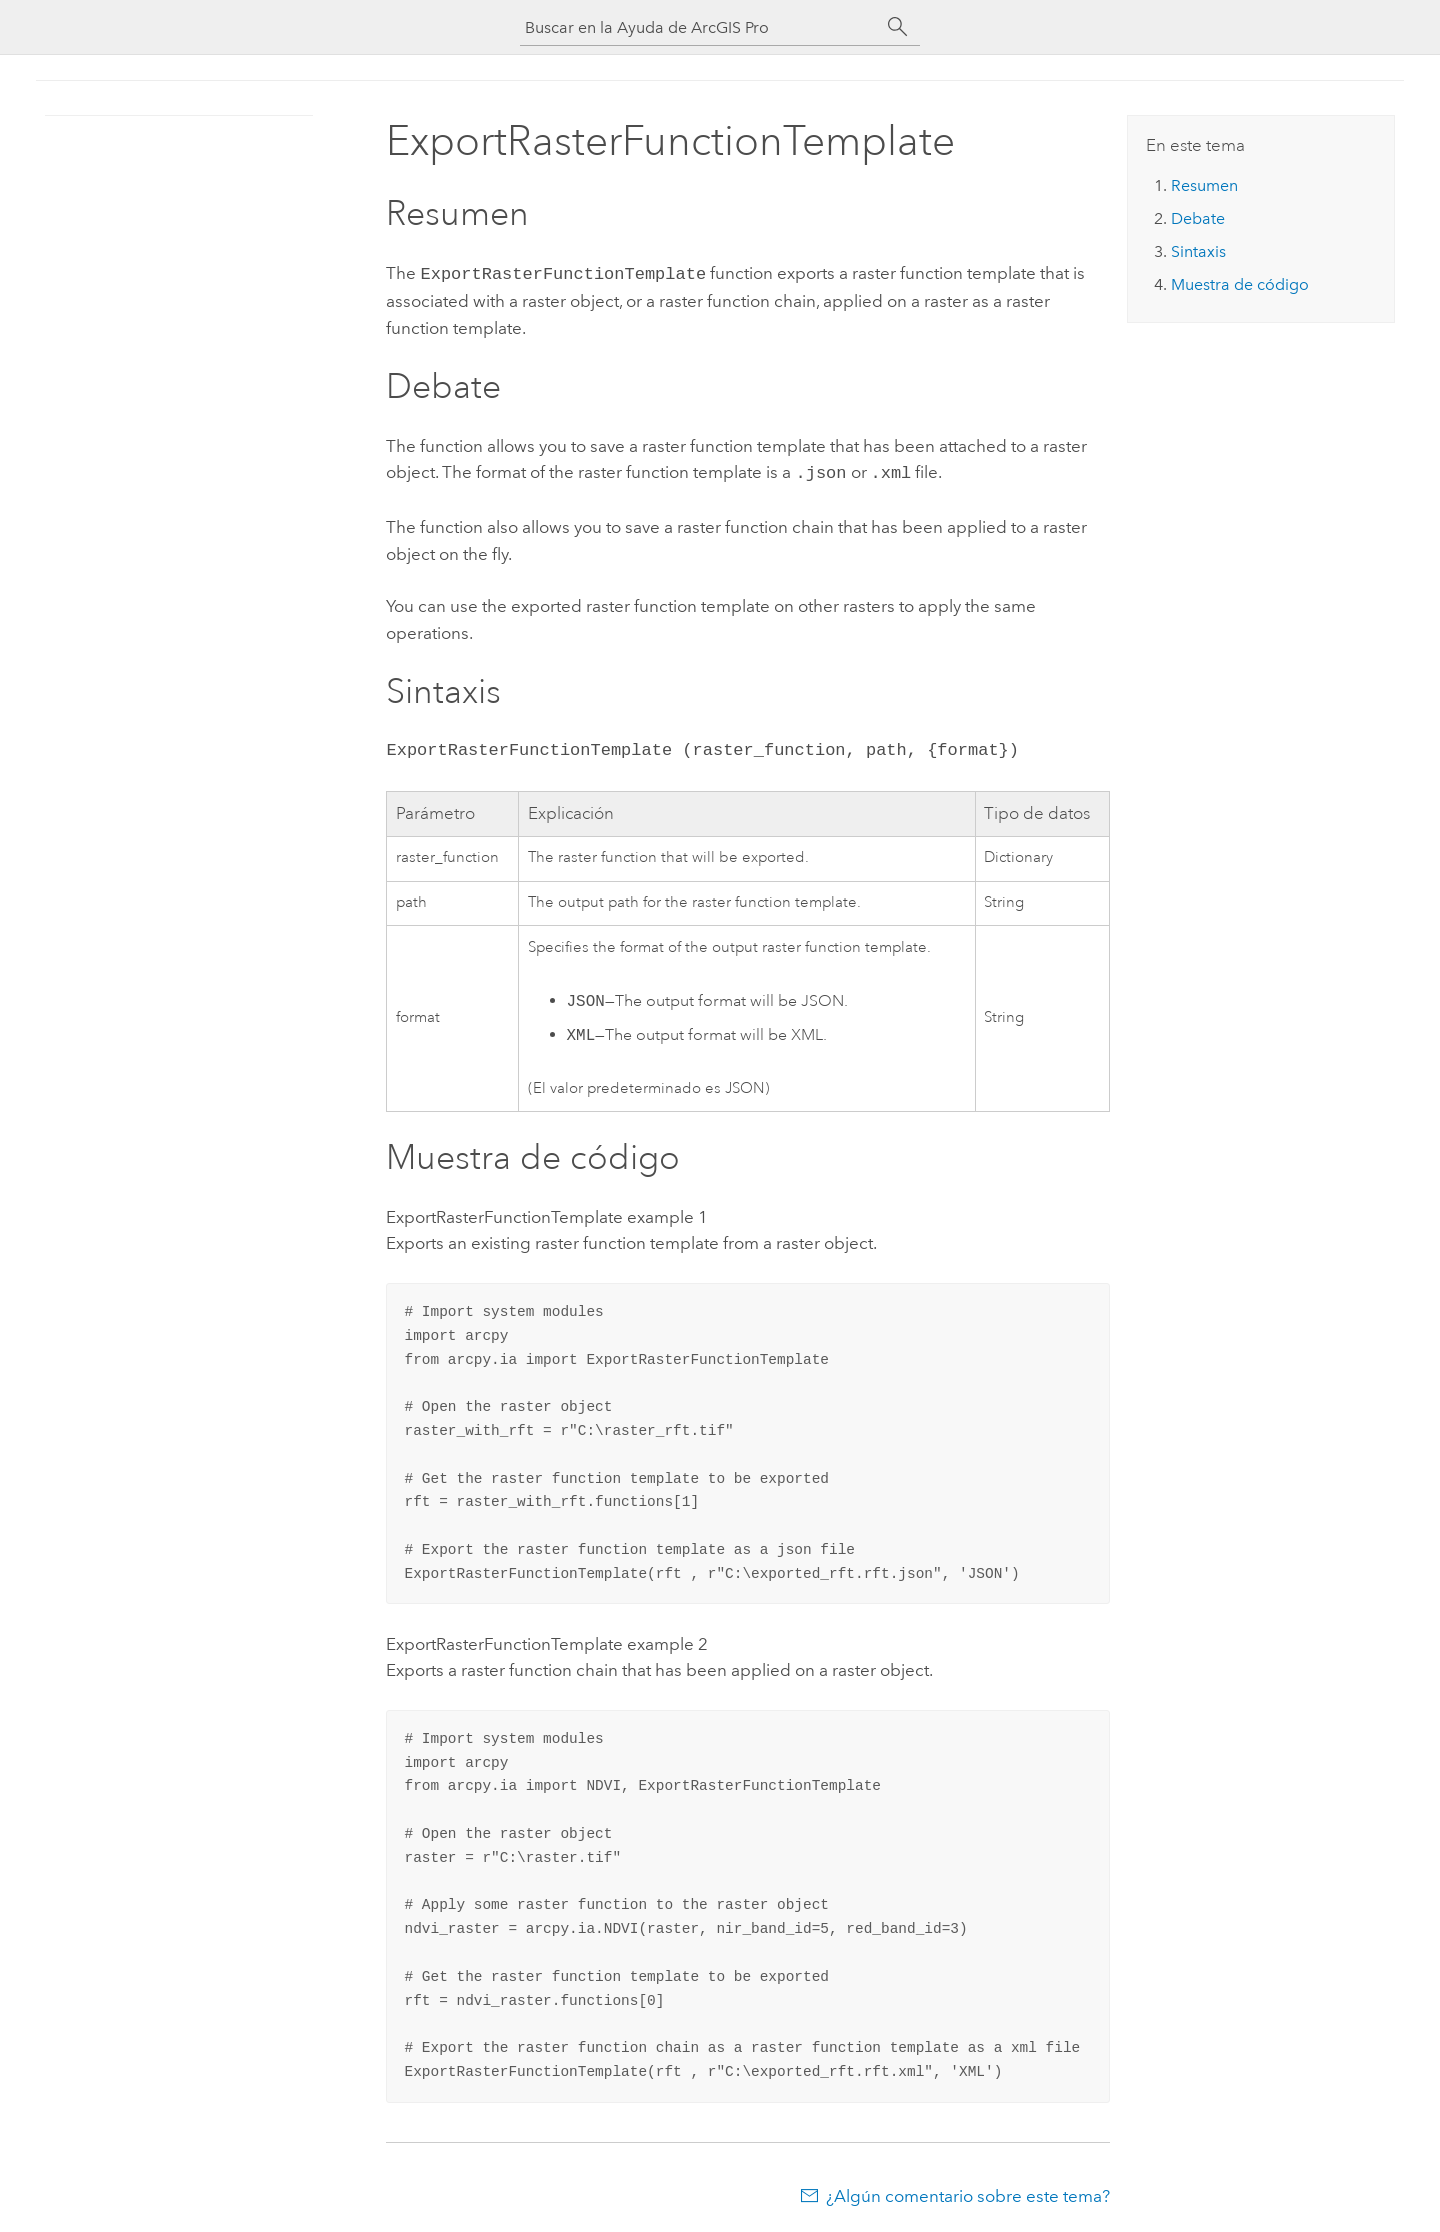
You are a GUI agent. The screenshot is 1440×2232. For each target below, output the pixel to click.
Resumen (1204, 185)
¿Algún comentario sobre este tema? (968, 2192)
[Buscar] (898, 27)
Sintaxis (1198, 251)
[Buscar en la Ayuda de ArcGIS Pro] (700, 27)
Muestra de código (1240, 284)
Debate (1198, 218)
